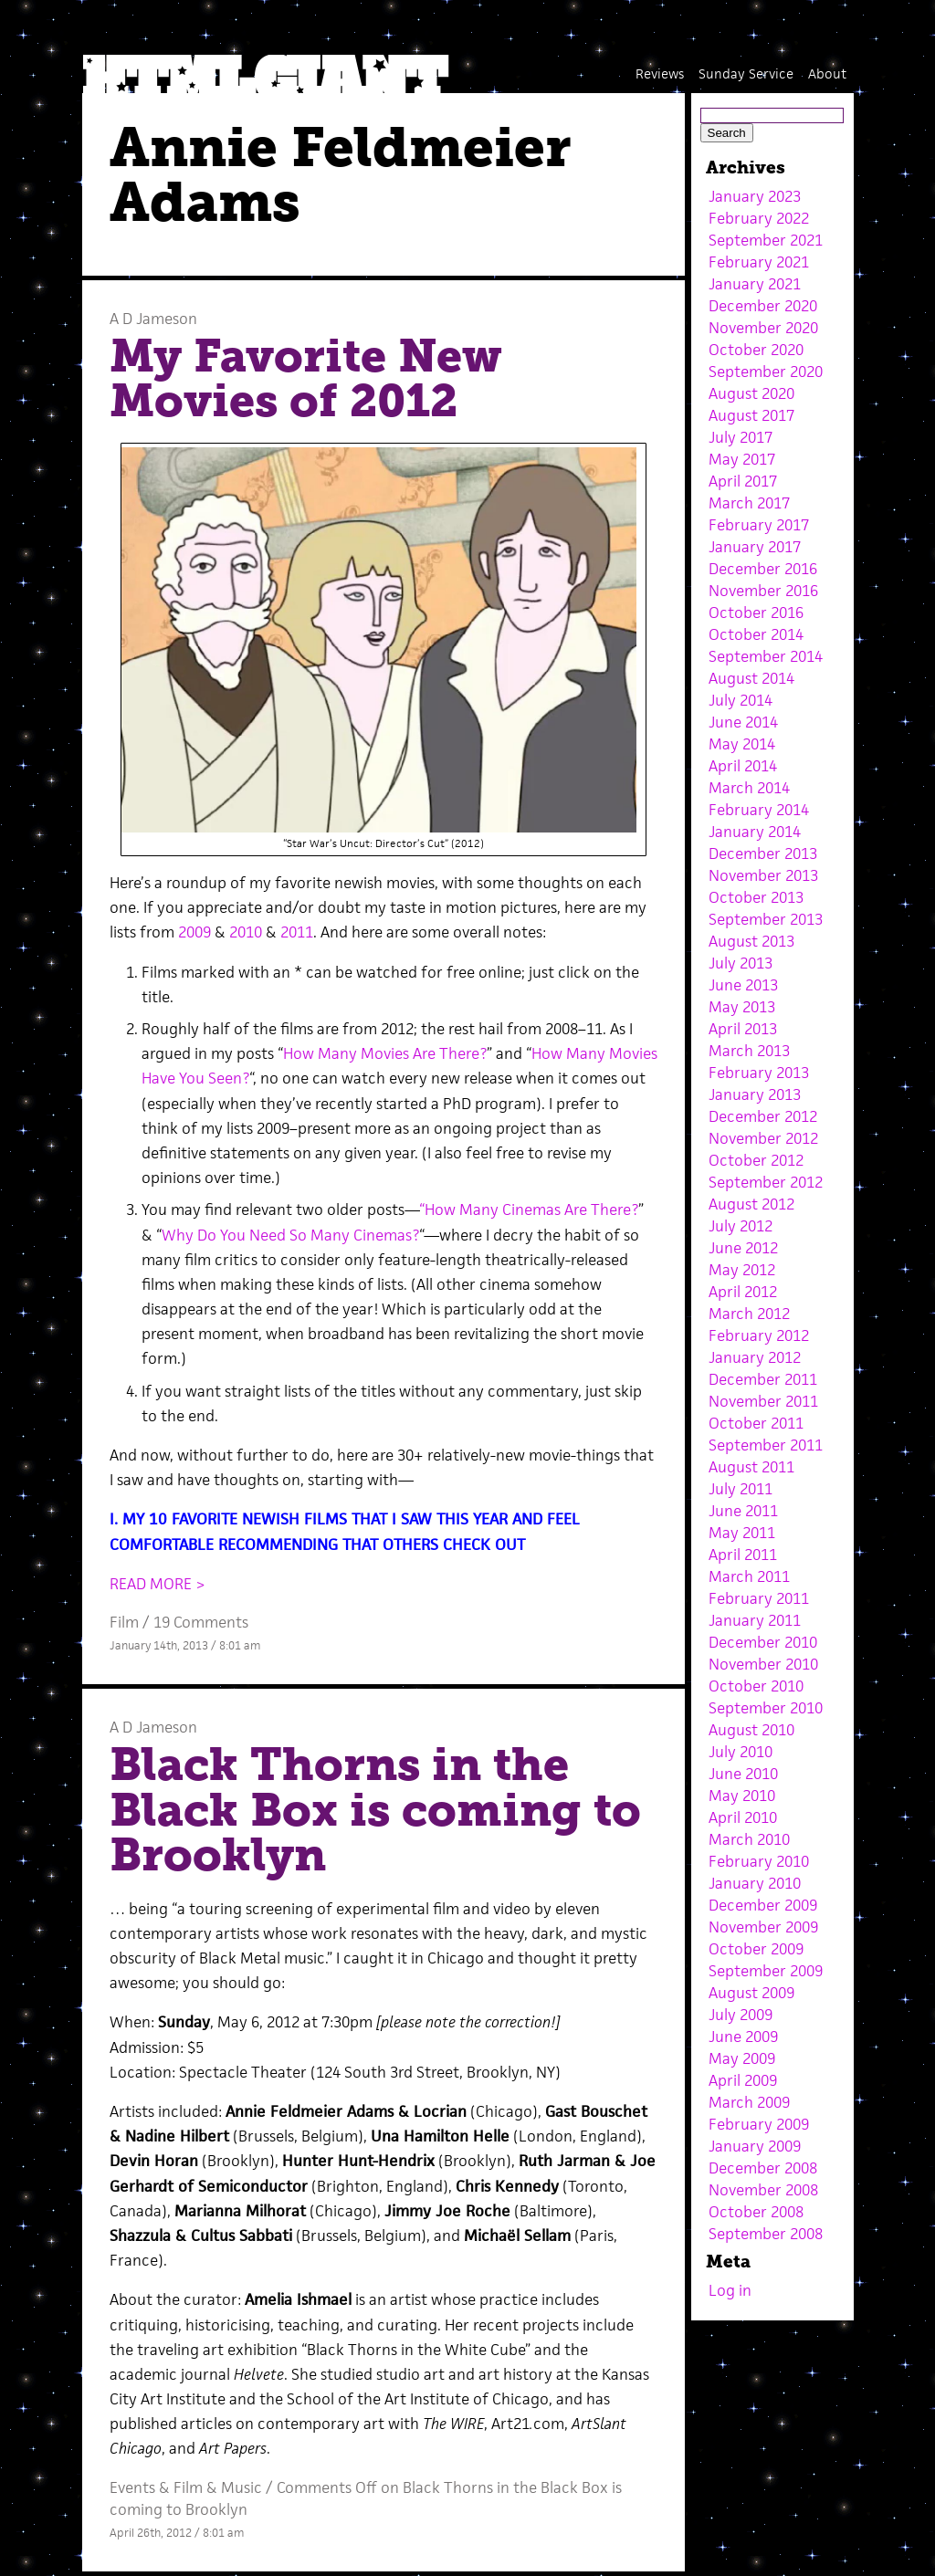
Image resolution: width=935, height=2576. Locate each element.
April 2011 (743, 1555)
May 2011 (742, 1533)
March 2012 (749, 1314)
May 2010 (742, 1795)
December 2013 (763, 853)
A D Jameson (153, 319)
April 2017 (743, 481)
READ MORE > (157, 1584)
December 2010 (763, 1642)
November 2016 (763, 591)
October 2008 (756, 2212)
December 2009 (763, 1905)
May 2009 (742, 2058)
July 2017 (740, 437)
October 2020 (756, 350)
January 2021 (755, 284)
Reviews (660, 73)
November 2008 (763, 2190)
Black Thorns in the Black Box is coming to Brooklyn (375, 1809)
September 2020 (766, 371)
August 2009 (751, 1993)
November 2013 (763, 875)
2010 (245, 932)
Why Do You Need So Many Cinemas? (290, 1235)
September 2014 (766, 656)
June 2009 (743, 2036)
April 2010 (743, 1817)
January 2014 (755, 832)
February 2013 (759, 1073)
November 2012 (763, 1138)
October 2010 (756, 1686)
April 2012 (743, 1292)
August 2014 (751, 678)
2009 (194, 932)
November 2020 (763, 328)
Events (132, 2487)
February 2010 (759, 1861)
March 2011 (749, 1576)
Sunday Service (746, 73)
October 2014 (756, 634)
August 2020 (751, 393)
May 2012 (742, 1270)
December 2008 (763, 2168)
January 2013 (755, 1094)
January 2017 (755, 547)
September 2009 (766, 1971)
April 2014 (743, 766)
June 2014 (743, 722)
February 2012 (759, 1335)
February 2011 (759, 1598)
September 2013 (766, 919)
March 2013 (749, 1051)
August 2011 (751, 1467)
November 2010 (763, 1664)
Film (124, 1622)
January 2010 (755, 1883)
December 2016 (763, 569)
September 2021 (766, 240)
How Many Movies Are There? (385, 1053)
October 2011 (756, 1423)
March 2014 (749, 788)
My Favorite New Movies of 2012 (306, 379)
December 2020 (763, 306)
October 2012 (756, 1160)
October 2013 (756, 897)
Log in (730, 2290)
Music (241, 2487)
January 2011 (755, 1620)
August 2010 (751, 1730)
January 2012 (755, 1357)
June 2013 (743, 985)
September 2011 (766, 1445)
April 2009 (743, 2080)
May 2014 (742, 744)
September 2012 (766, 1182)
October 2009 (756, 1949)
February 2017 (759, 525)
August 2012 (751, 1204)
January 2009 (755, 2146)
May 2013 (742, 1007)
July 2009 (740, 2015)
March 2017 (749, 503)
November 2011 (763, 1401)
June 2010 (743, 1774)
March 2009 (749, 2102)
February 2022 (759, 218)
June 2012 (743, 1248)
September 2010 (766, 1708)
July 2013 (740, 963)
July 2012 (740, 1226)
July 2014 (740, 700)
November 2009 (763, 1927)
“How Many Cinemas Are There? (528, 1209)
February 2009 (759, 2124)
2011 (296, 932)
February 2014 (759, 810)
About (827, 73)
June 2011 (743, 1511)
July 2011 (740, 1489)
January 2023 (755, 196)
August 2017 (751, 415)
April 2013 (743, 1029)
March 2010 (749, 1839)
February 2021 (759, 262)
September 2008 (766, 2234)
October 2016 (756, 612)
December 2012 (763, 1116)
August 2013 (751, 941)
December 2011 (763, 1379)
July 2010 (740, 1752)
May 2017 (742, 459)
